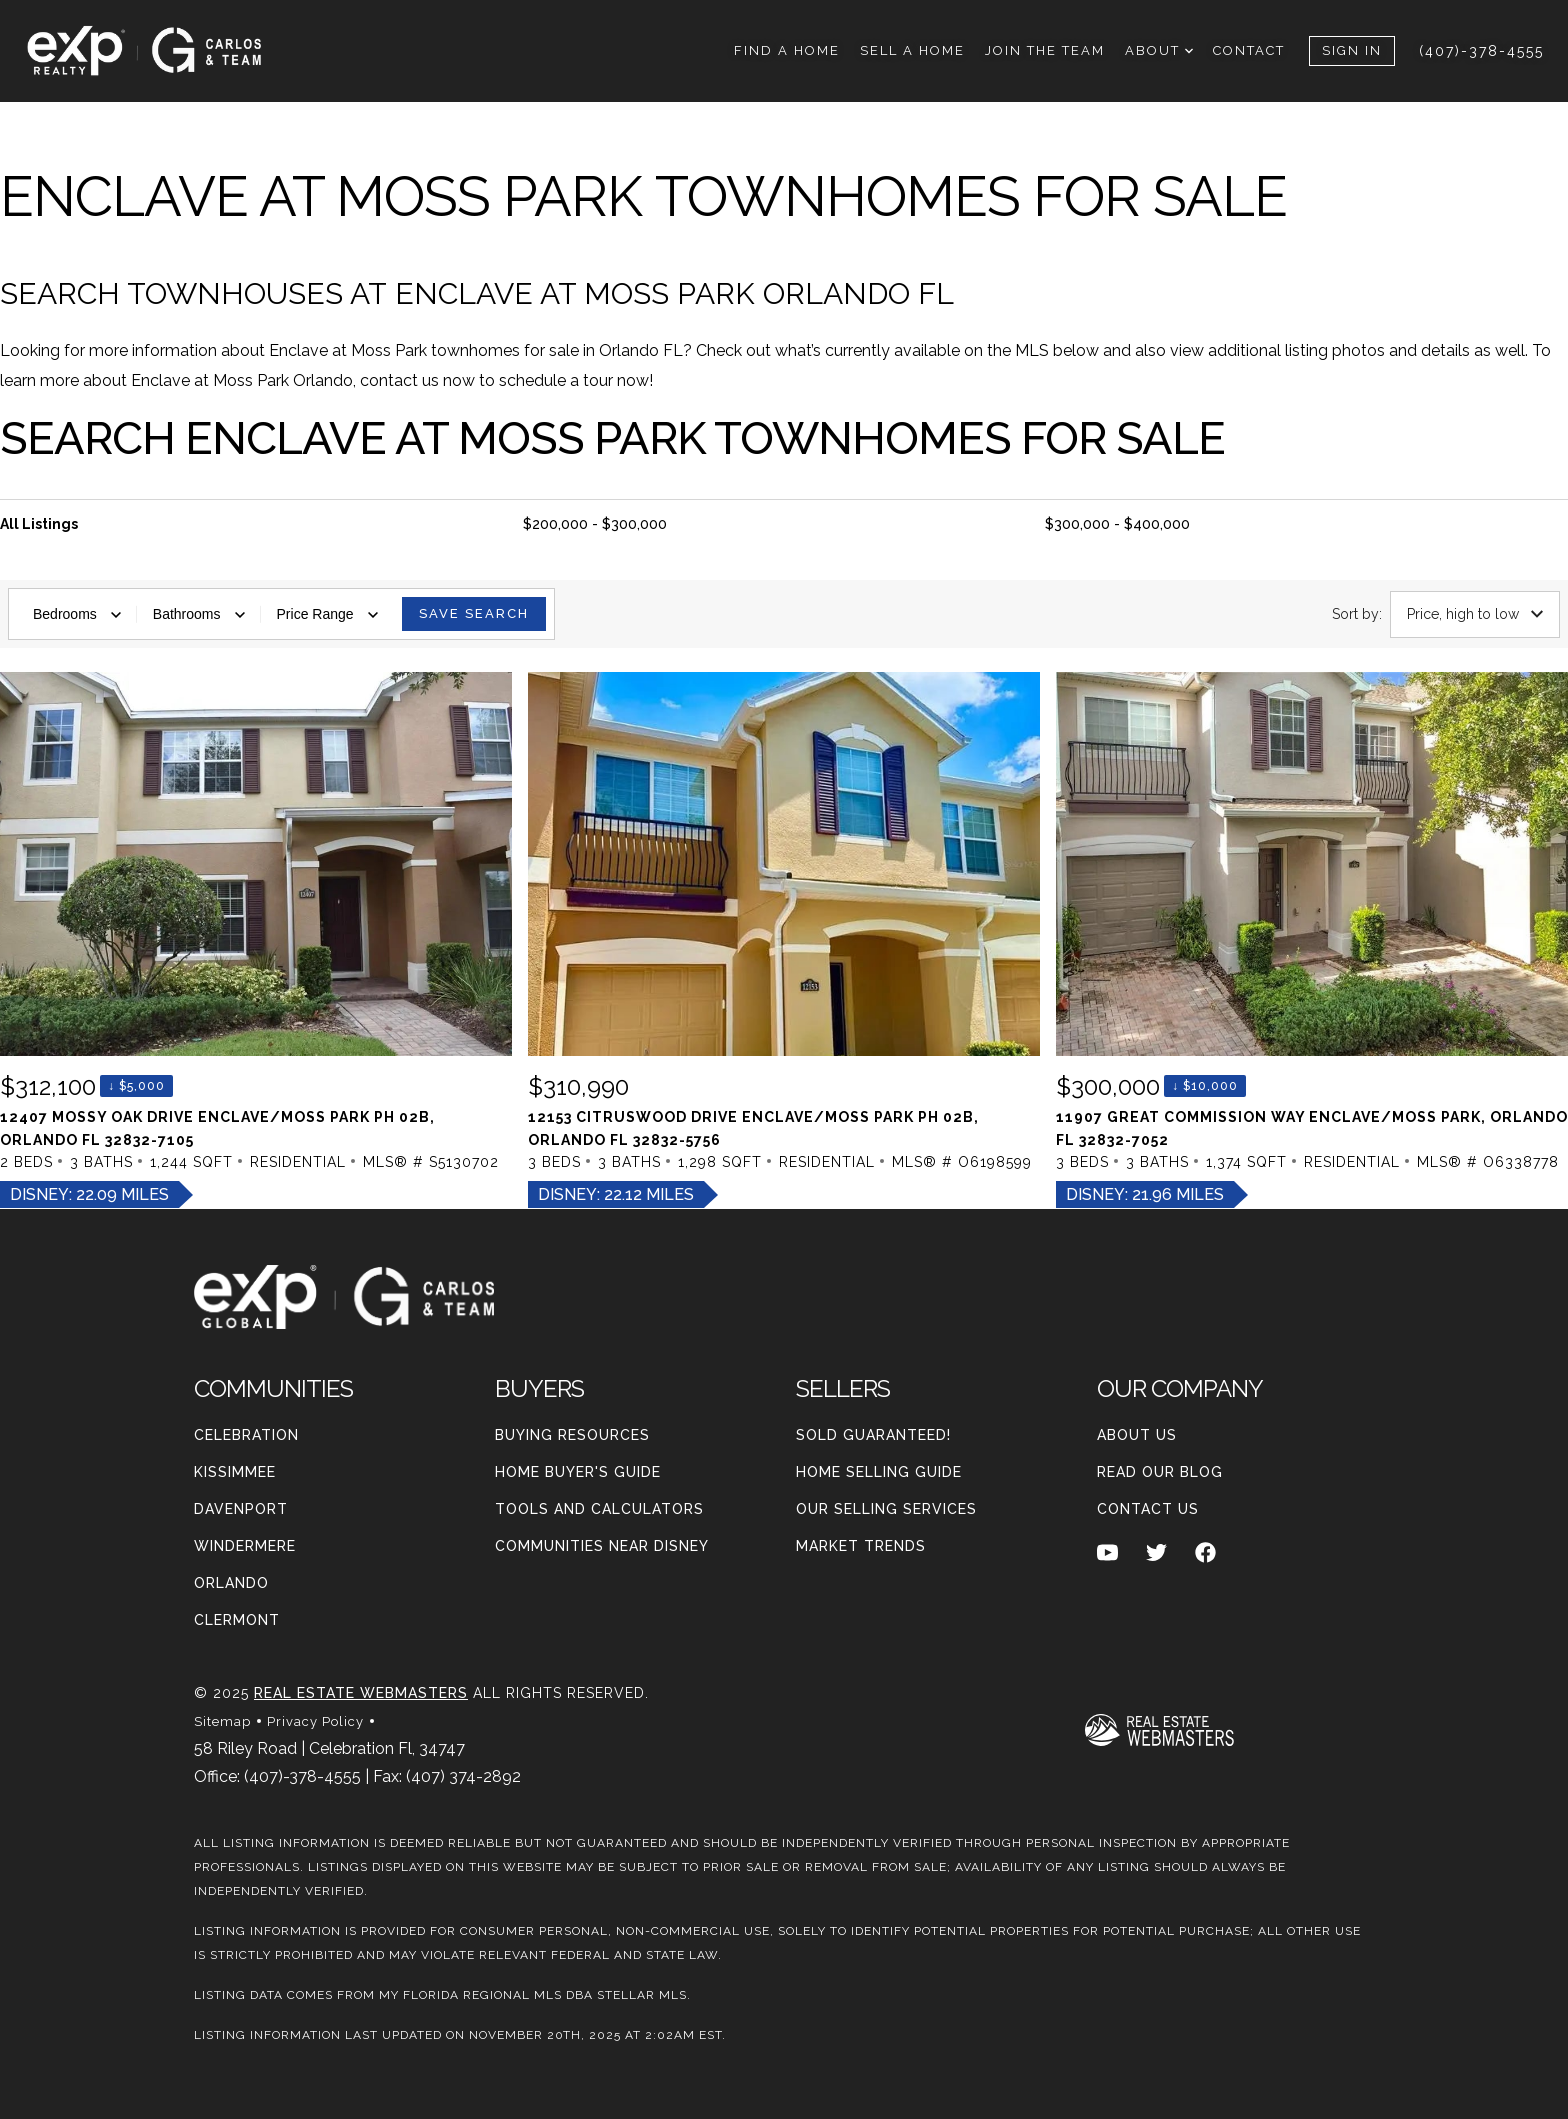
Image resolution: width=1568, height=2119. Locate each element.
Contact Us (1148, 1509)
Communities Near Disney (602, 1546)
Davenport (241, 1509)
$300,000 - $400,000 (1117, 524)
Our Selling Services (886, 1509)
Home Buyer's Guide (578, 1472)
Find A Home (787, 50)
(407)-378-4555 (1481, 51)
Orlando (231, 1583)
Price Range (327, 614)
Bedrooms (77, 614)
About (1159, 50)
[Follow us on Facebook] (1205, 1552)
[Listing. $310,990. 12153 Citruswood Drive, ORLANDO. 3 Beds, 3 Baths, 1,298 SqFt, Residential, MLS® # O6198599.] (784, 940)
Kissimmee (235, 1472)
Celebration (246, 1435)
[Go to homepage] (164, 51)
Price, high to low (1475, 614)
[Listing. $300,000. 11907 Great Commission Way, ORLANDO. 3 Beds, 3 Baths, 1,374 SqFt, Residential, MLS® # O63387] (1312, 940)
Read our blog (1160, 1472)
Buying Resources (572, 1435)
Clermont (237, 1620)
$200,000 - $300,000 (595, 524)
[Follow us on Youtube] (1107, 1552)
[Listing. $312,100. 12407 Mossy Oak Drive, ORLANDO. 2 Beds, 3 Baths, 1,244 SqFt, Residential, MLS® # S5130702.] (256, 940)
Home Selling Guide (879, 1472)
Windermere (245, 1546)
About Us (1137, 1435)
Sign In (1352, 50)
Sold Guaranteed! (873, 1435)
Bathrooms (199, 614)
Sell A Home (912, 50)
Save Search (474, 613)
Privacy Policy (315, 1721)
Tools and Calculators (599, 1509)
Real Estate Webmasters (361, 1693)
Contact (1249, 50)
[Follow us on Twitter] (1156, 1552)
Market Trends (861, 1546)
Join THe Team (1045, 50)
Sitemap (222, 1721)
